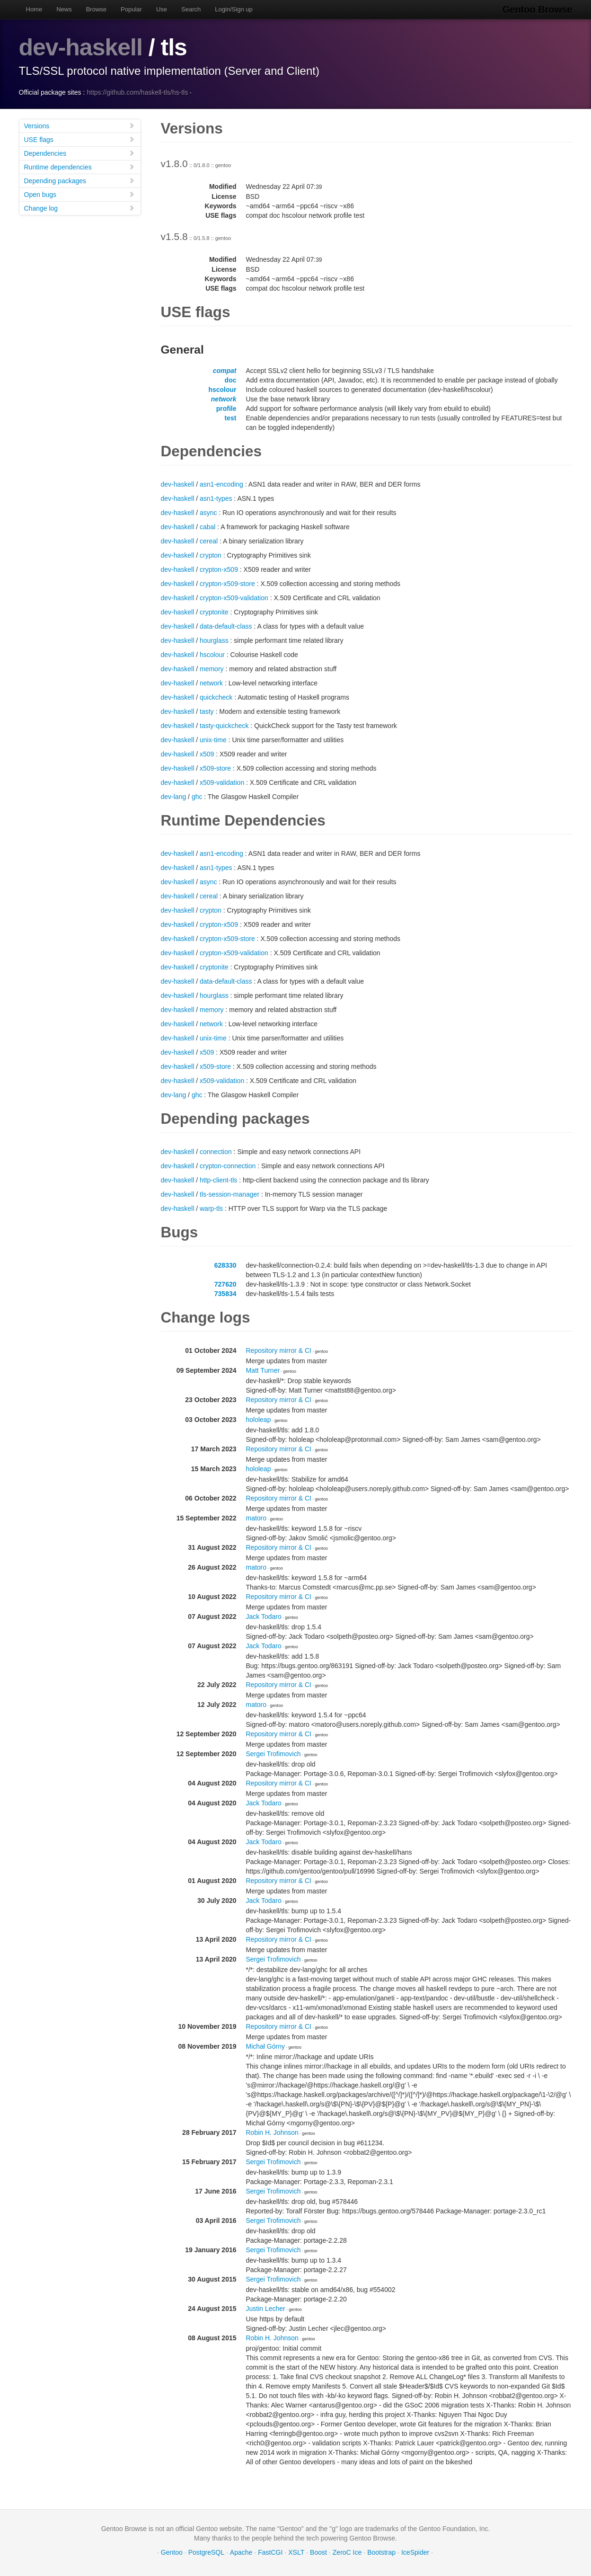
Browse (96, 9)
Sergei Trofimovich (273, 1754)
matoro (256, 1518)
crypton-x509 (219, 569)
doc (231, 380)
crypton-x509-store (227, 583)
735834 (225, 1293)
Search (191, 9)
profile (226, 408)
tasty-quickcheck (224, 725)
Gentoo (172, 2552)
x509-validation (222, 782)
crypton (210, 555)
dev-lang (173, 796)
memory (212, 669)
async (208, 512)
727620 (225, 1284)
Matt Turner (263, 1370)
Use (161, 9)
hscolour (222, 389)
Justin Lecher (265, 2308)
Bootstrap (381, 2552)
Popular (131, 9)
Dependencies (79, 153)
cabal (207, 527)
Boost (318, 2552)
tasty (207, 711)
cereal (209, 541)
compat (225, 370)
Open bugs (79, 194)
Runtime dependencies (79, 167)
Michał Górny (265, 2046)
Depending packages (79, 181)
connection (216, 1151)
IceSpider (415, 2552)
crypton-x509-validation (234, 598)
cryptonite (214, 612)
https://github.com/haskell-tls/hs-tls (137, 92)
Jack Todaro (264, 1616)
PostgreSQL (206, 2552)
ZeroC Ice (347, 2552)
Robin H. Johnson (272, 2132)
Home (34, 9)
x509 (207, 754)
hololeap (258, 1419)
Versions (79, 126)
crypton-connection (228, 1166)
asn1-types (216, 498)
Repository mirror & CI (278, 1350)
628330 (225, 1265)
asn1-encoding (221, 484)
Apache (241, 2552)
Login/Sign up (234, 9)
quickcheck (216, 697)
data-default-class (226, 626)
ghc (197, 796)
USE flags (79, 139)
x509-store (215, 768)
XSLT (296, 2552)
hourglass (214, 640)
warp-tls (211, 1208)
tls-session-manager (229, 1194)
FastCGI (270, 2552)
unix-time (213, 740)
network (224, 399)
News (64, 9)
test (231, 418)
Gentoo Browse (538, 9)
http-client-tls (218, 1180)
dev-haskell (80, 47)
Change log (79, 208)
